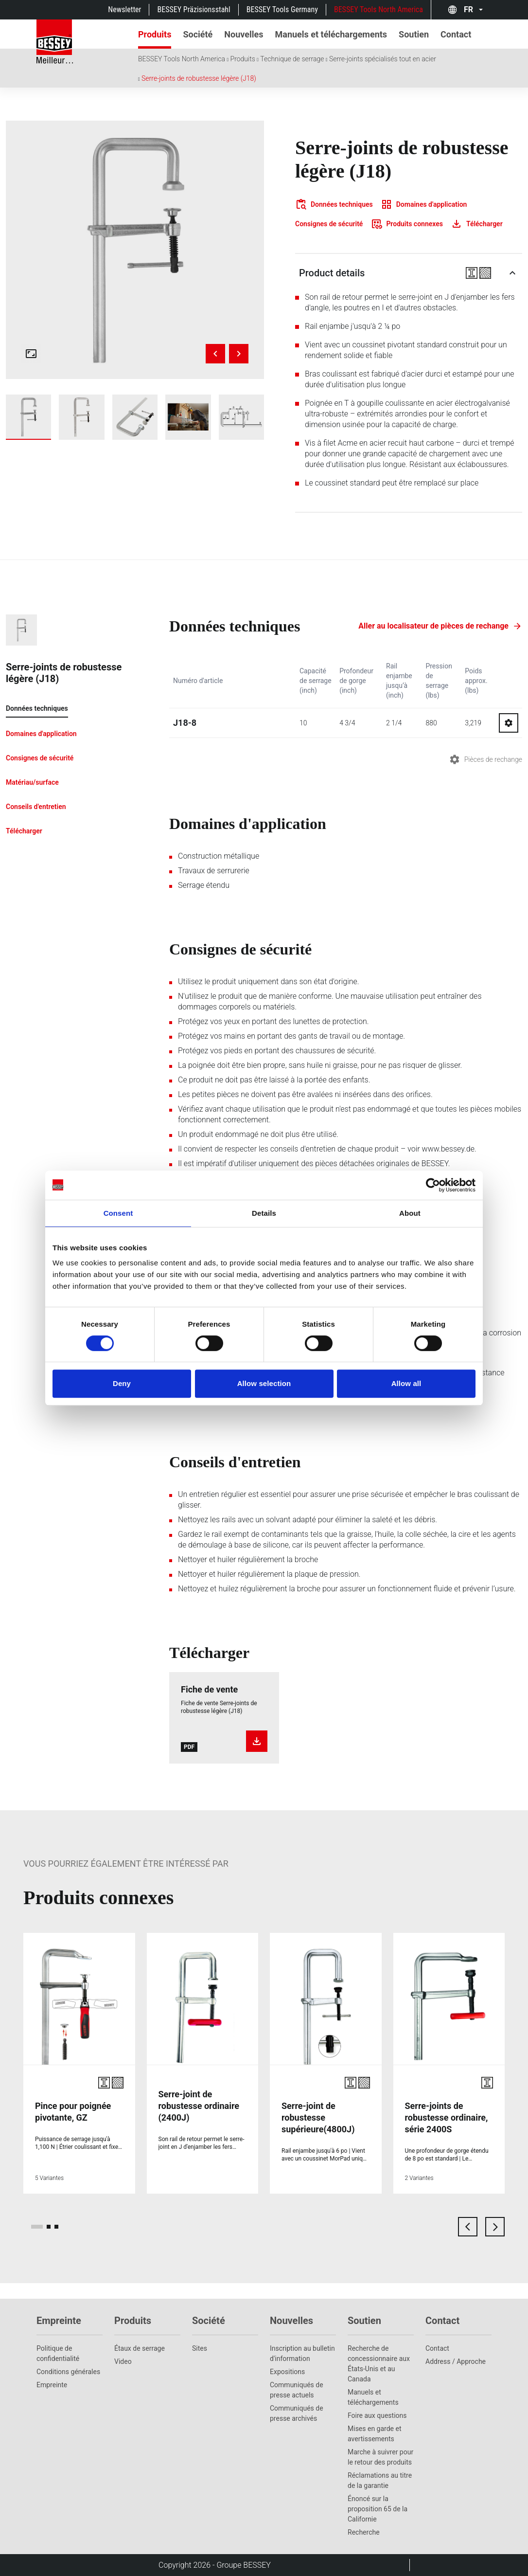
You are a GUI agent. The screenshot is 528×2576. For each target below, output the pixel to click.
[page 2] (49, 2227)
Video (123, 2361)
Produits (242, 59)
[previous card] (467, 2226)
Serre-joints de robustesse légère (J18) (198, 78)
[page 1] (37, 2227)
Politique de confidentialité (57, 2353)
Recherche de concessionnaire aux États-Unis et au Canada (379, 2363)
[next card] (495, 2226)
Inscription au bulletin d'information (302, 2353)
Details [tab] (264, 1213)
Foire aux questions (377, 2415)
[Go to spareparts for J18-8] (508, 723)
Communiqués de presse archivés (296, 2413)
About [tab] (410, 1213)
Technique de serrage (292, 59)
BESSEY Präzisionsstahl (193, 9)
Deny (122, 1383)
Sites (199, 2348)
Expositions (287, 2372)
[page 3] (56, 2227)
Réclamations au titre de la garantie (380, 2480)
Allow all (406, 1383)
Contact (437, 2348)
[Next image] (238, 353)
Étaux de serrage (139, 2348)
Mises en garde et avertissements (375, 2434)
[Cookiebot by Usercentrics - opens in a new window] (432, 1185)
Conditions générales (68, 2372)
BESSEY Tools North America (378, 9)
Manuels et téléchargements (373, 2397)
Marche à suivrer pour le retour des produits (380, 2457)
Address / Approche (455, 2361)
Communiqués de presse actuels (296, 2390)
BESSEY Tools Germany (282, 9)
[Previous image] (215, 353)
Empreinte (51, 2385)
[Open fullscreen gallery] (31, 353)
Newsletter (124, 9)
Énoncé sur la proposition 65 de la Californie (377, 2509)
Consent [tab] (118, 1213)
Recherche (364, 2532)
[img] (135, 250)
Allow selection (264, 1383)
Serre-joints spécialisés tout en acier (382, 59)
